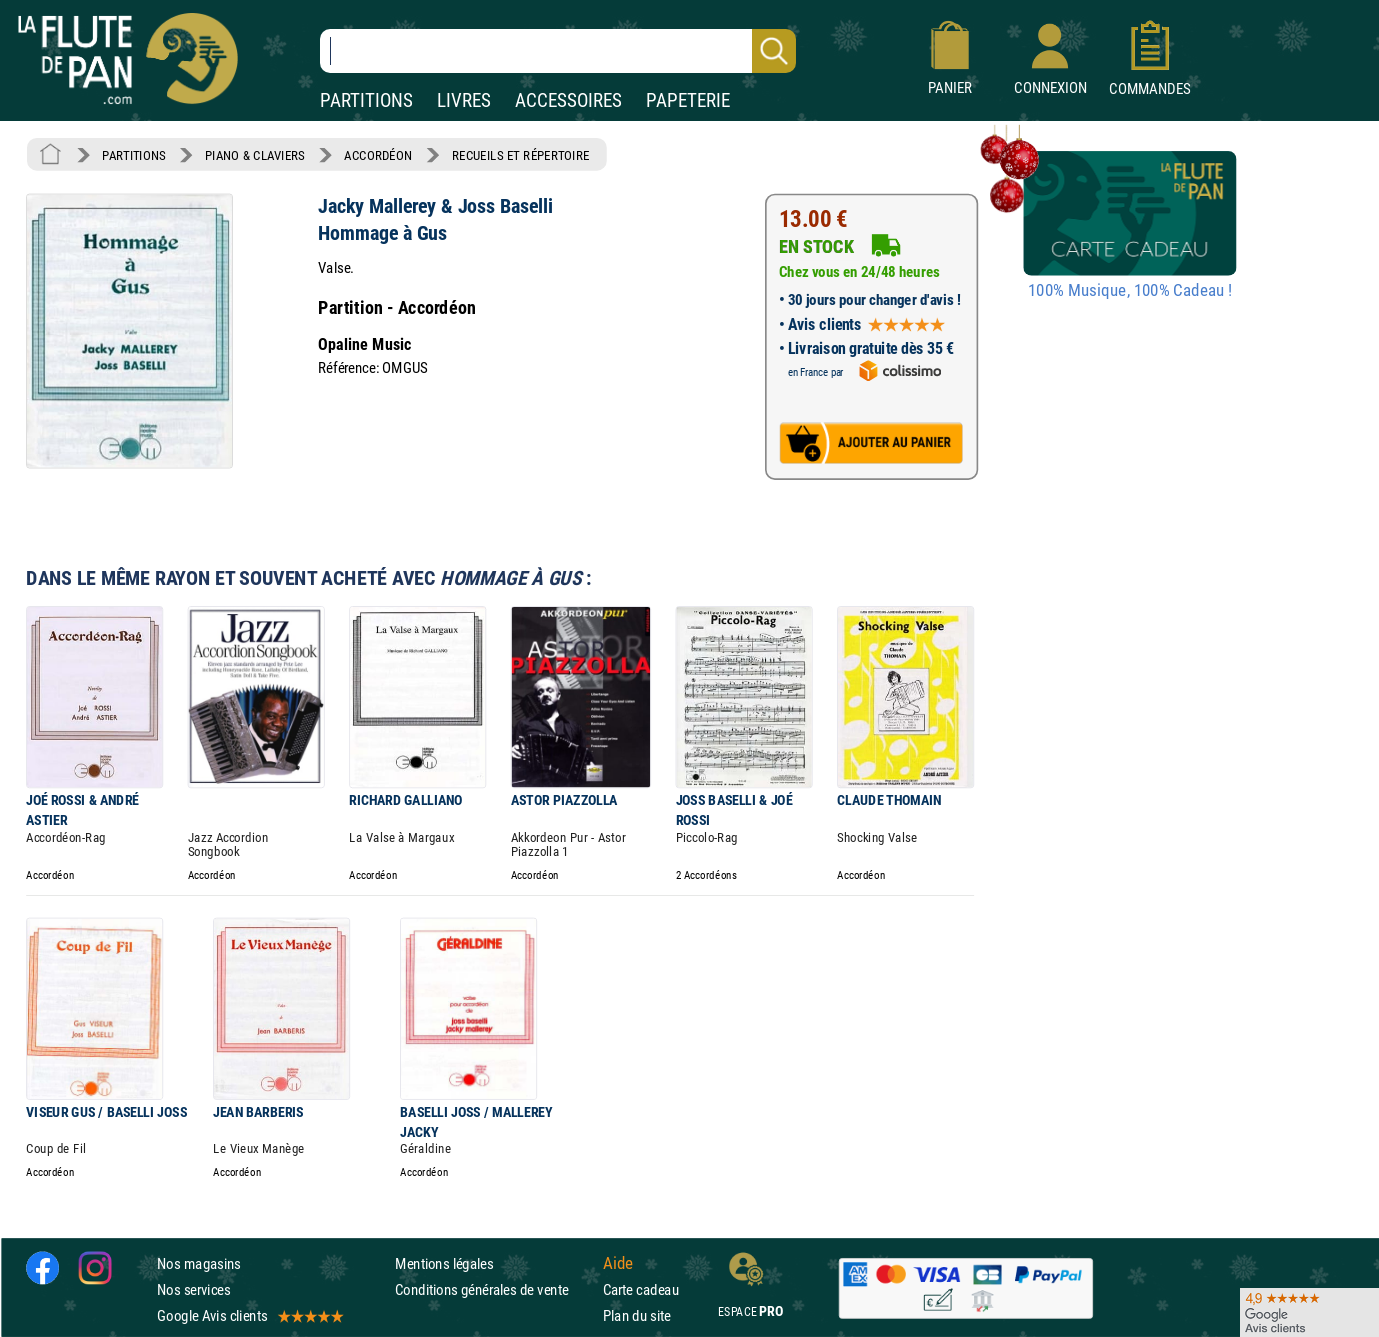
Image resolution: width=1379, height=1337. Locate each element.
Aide (618, 1263)
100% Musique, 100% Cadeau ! (1130, 291)
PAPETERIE (688, 100)
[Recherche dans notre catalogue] (558, 51)
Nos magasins (199, 1263)
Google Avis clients (249, 1315)
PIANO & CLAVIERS (255, 155)
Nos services (193, 1289)
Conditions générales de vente (494, 1289)
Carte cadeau (641, 1289)
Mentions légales (444, 1263)
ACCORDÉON (378, 155)
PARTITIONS (366, 100)
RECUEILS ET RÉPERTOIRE (521, 155)
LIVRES (464, 100)
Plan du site (637, 1315)
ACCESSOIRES (568, 100)
